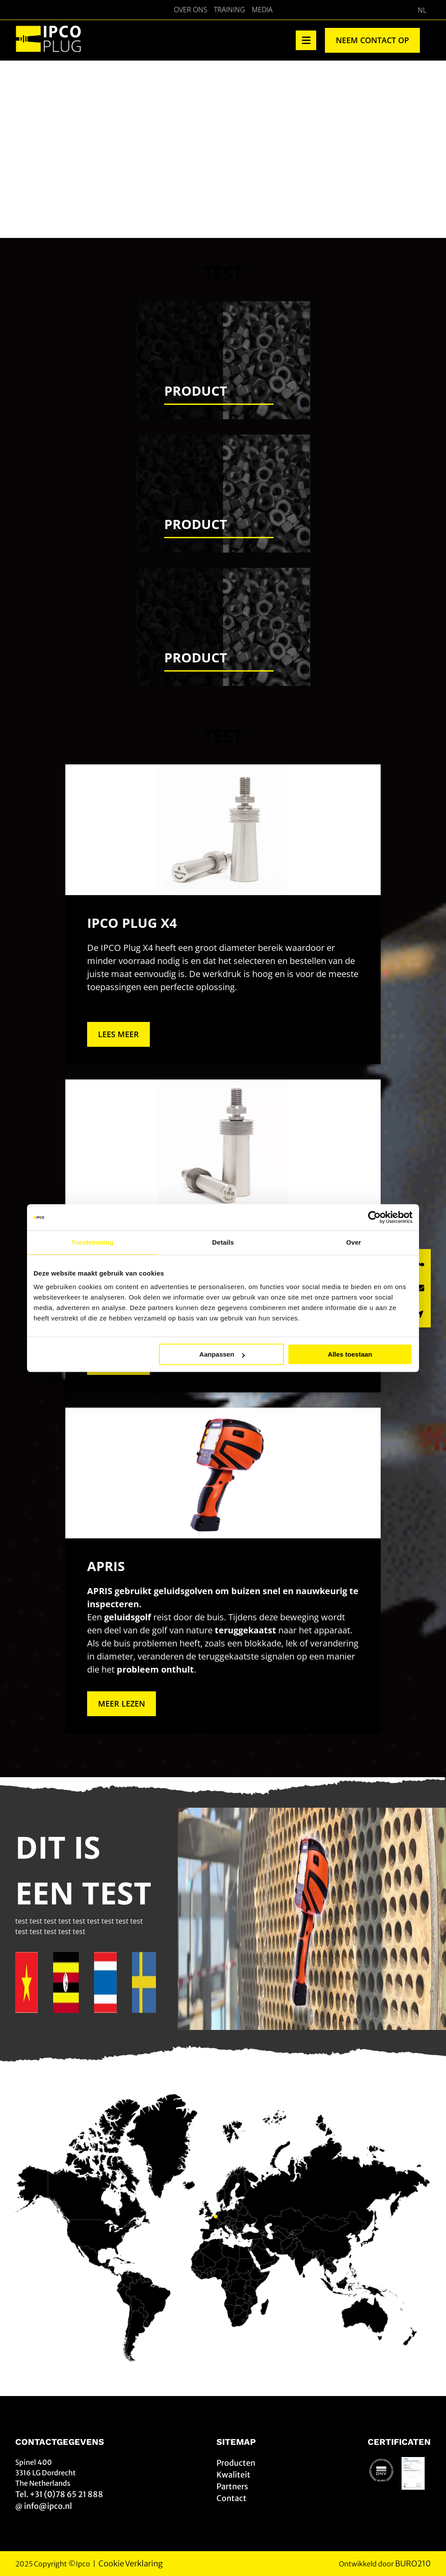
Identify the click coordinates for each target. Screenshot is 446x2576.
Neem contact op (372, 40)
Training (229, 9)
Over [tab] (354, 1242)
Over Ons (190, 9)
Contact (231, 2498)
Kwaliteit (233, 2475)
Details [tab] (223, 1242)
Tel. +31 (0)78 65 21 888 (59, 2494)
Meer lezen (121, 1703)
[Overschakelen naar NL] (422, 10)
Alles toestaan (350, 1354)
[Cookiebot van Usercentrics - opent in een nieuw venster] (374, 1217)
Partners (232, 2486)
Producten (235, 2463)
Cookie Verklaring (130, 2564)
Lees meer (118, 1034)
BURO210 (413, 2564)
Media (262, 9)
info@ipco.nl (48, 2506)
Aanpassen (222, 1354)
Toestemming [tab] (92, 1242)
